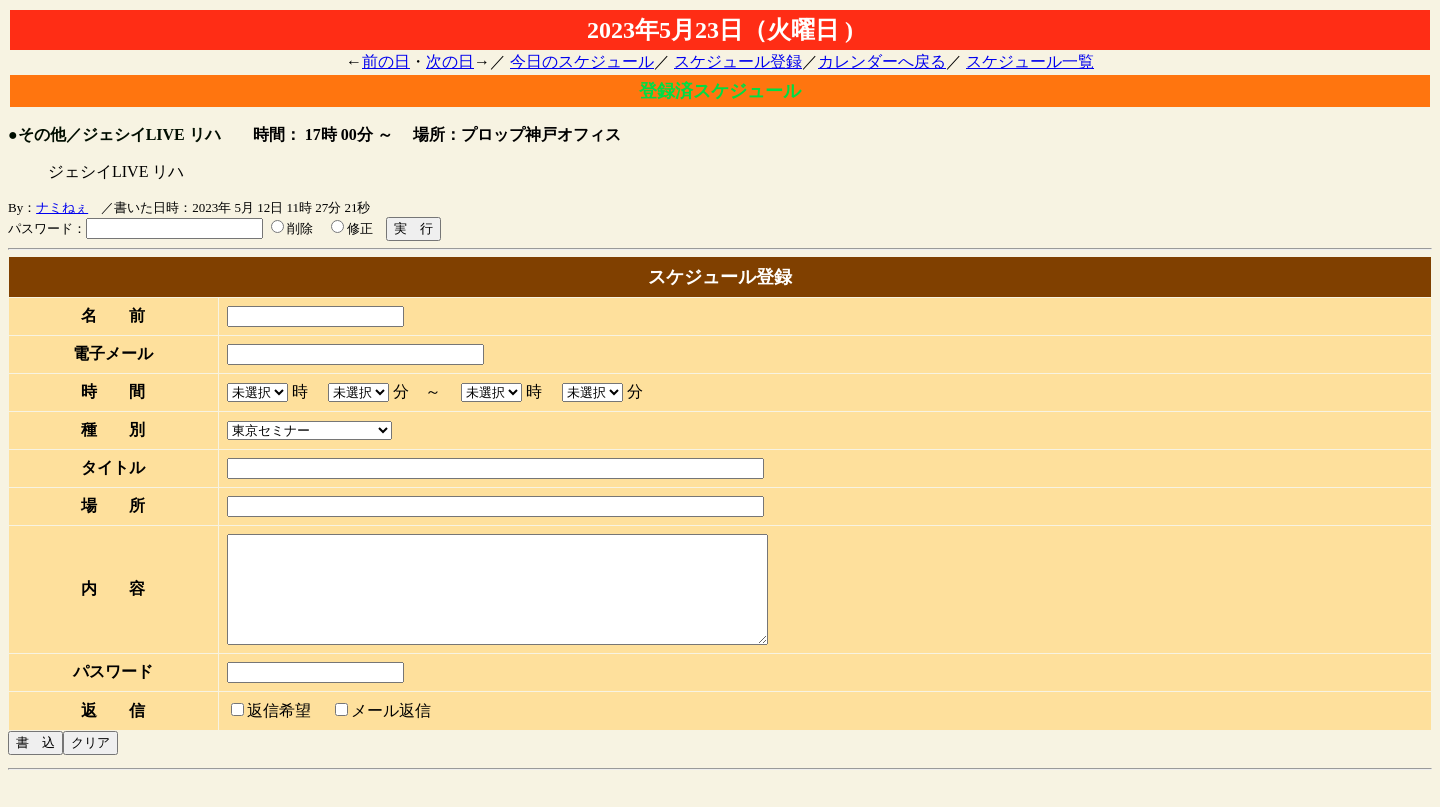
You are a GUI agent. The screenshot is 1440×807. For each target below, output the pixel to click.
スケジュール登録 (738, 61)
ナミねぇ (62, 207)
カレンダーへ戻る (882, 61)
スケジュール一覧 (1030, 61)
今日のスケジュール (582, 61)
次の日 (450, 61)
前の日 (386, 61)
